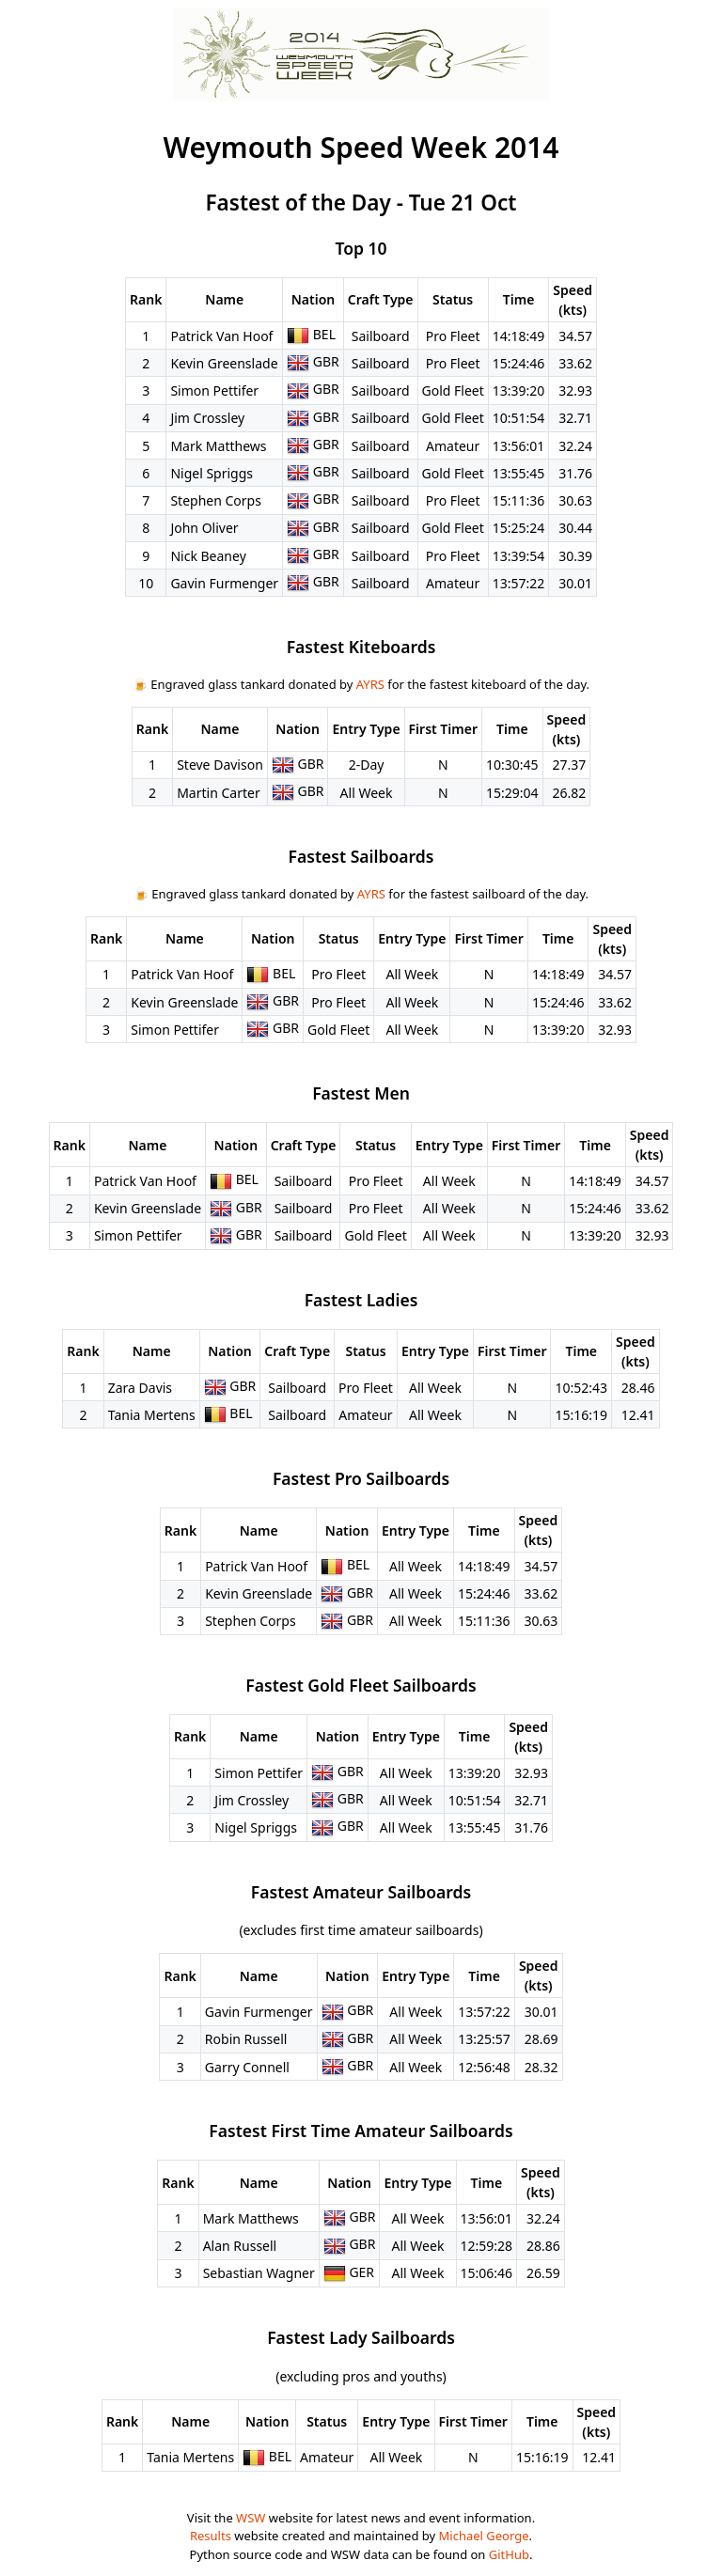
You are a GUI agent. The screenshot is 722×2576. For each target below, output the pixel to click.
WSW (250, 2517)
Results (210, 2535)
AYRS (370, 684)
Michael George (484, 2535)
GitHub (509, 2554)
